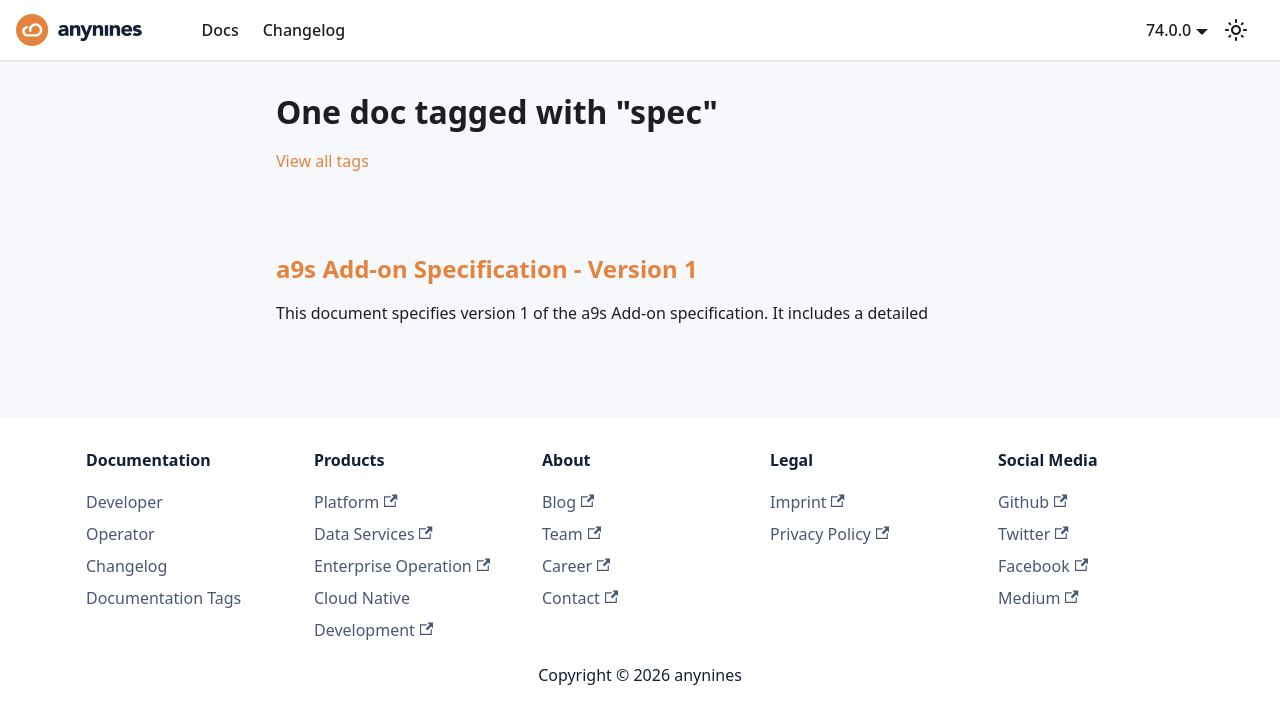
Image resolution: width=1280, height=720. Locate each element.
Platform (356, 502)
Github (1032, 502)
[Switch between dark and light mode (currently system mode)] (1236, 30)
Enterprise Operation (402, 566)
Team (571, 534)
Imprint (807, 502)
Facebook (1043, 566)
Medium (1038, 598)
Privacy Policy (829, 534)
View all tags (322, 161)
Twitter (1033, 534)
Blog (568, 502)
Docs (220, 30)
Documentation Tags (163, 598)
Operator (120, 534)
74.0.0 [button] (1168, 30)
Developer (124, 502)
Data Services (373, 534)
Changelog (304, 30)
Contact (580, 598)
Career (576, 566)
